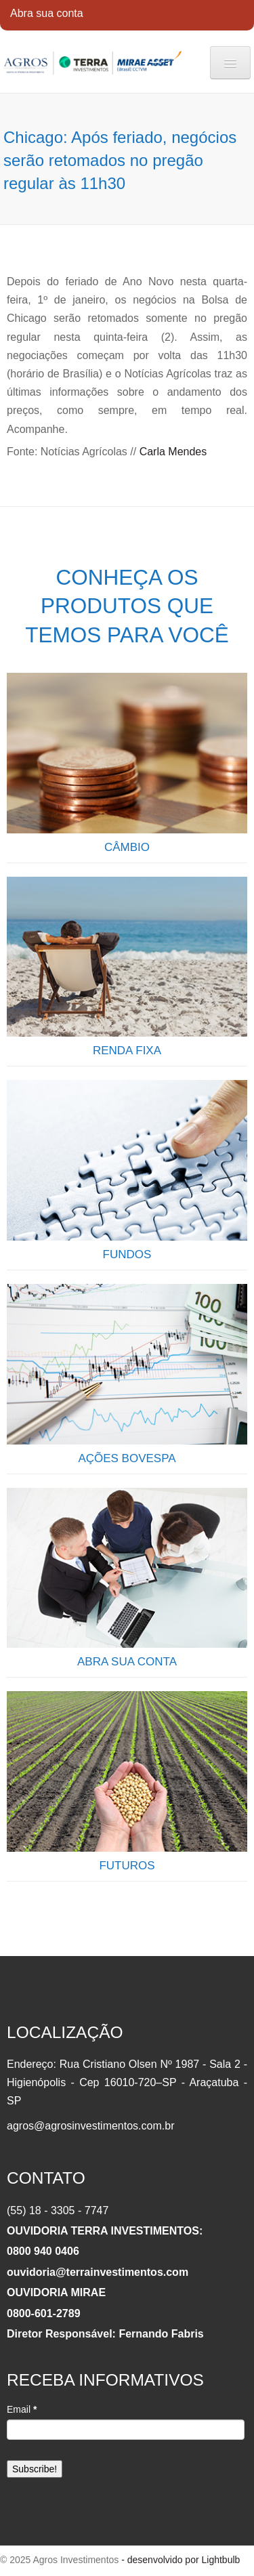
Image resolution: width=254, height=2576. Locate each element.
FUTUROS (126, 1865)
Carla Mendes (173, 451)
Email (22, 2409)
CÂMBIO (127, 847)
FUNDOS (127, 1254)
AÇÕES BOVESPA (126, 1458)
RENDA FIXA (127, 1050)
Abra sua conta (46, 13)
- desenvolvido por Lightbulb (179, 2559)
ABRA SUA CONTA (127, 1661)
